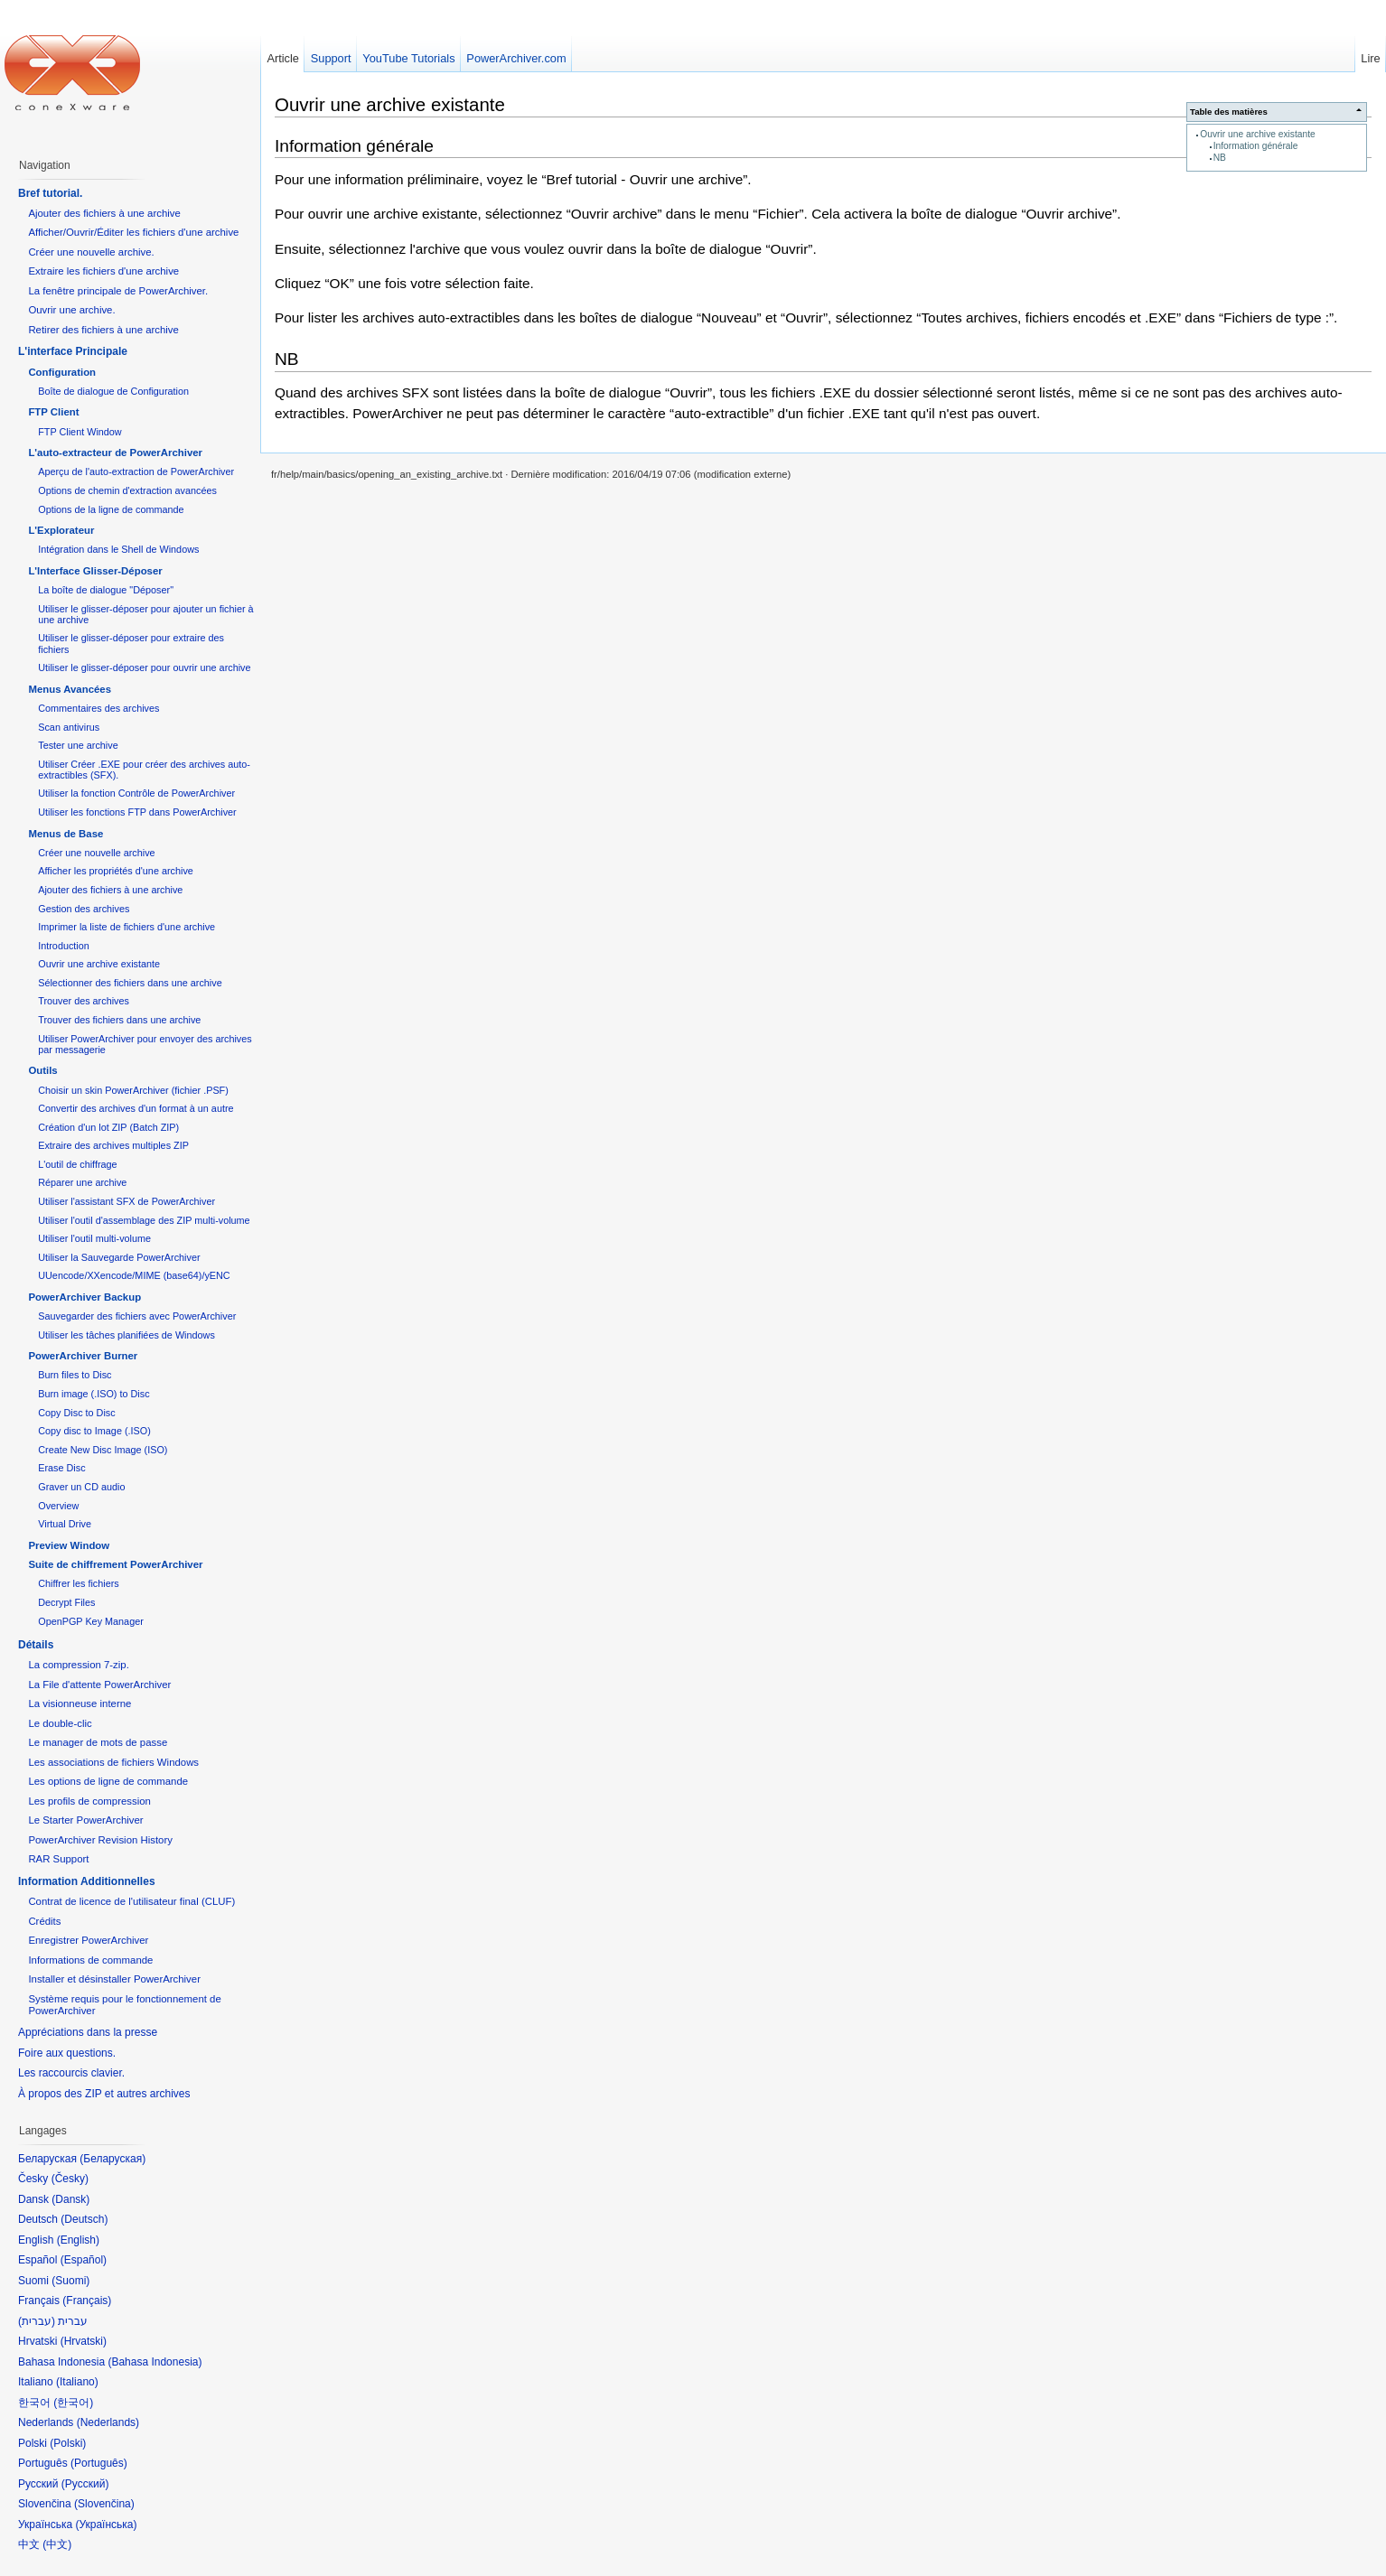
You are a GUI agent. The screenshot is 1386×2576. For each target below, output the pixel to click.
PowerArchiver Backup (84, 1297)
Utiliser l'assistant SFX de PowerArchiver (126, 1201)
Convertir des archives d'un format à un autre (135, 1108)
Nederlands (108, 2422)
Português (99, 2463)
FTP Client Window (79, 431)
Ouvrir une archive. (71, 309)
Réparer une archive (82, 1182)
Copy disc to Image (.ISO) (94, 1430)
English (78, 2240)
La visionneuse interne (79, 1703)
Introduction (63, 945)
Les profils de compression (89, 1801)
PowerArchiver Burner (82, 1355)
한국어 (73, 2402)
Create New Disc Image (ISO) (102, 1449)
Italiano (77, 2381)
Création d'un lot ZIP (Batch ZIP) (108, 1127)
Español (83, 2260)
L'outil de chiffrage (77, 1164)
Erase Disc (61, 1467)
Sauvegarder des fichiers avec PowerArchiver (137, 1316)
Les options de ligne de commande (108, 1781)
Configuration (62, 372)
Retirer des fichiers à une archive (103, 329)
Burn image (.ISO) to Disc (93, 1393)
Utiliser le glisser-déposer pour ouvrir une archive (144, 667)
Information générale (1255, 146)
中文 (57, 2544)
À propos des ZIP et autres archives (104, 2093)
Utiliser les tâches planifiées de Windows (126, 1335)
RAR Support (58, 1858)
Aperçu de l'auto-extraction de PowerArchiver (136, 471)
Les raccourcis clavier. (71, 2073)
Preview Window (68, 1545)
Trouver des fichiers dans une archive (119, 1019)
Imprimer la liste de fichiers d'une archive (126, 926)
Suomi (70, 2280)
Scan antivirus (68, 727)
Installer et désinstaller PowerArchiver (114, 1979)
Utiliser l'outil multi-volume (94, 1238)
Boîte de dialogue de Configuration (113, 391)
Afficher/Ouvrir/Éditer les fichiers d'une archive (133, 232)
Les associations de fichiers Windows (113, 1762)
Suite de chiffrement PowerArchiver (115, 1564)
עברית (37, 2321)
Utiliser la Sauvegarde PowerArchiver (119, 1257)
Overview (58, 1505)
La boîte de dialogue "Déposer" (105, 589)
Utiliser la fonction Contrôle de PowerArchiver (136, 793)
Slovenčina (104, 2503)
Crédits (44, 1921)
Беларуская (112, 2158)
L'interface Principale (72, 351)
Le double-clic (59, 1723)
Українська (106, 2524)
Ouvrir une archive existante (1257, 134)
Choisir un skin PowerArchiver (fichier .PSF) (133, 1090)
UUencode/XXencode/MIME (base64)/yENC (133, 1275)
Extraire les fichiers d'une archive (103, 271)
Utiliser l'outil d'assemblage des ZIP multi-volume (143, 1220)
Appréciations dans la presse (87, 2032)
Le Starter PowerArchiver (85, 1820)
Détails (35, 1644)
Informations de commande (90, 1960)
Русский (85, 2484)
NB (1219, 158)
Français (87, 2300)
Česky (70, 2178)
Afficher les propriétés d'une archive (115, 870)
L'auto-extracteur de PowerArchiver (115, 452)
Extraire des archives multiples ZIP (113, 1145)
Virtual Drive (64, 1523)
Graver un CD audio (81, 1486)
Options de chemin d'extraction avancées (127, 490)
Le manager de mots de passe (97, 1742)
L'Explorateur (61, 530)
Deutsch (84, 2219)
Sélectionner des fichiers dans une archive (129, 982)
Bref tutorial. (50, 193)
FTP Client (53, 411)
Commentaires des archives (98, 708)
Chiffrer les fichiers (78, 1583)
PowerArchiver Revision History (100, 1839)
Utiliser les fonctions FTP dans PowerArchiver (137, 812)
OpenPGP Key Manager (91, 1621)
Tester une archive (77, 745)
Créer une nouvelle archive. (91, 252)
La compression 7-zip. (78, 1664)
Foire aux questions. (67, 2053)
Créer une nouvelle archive (96, 852)
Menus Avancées (69, 689)
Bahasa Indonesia (154, 2362)
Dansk (70, 2199)
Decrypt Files (66, 1602)
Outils (42, 1070)
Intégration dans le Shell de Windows (118, 549)
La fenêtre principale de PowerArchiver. (118, 290)
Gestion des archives (83, 908)
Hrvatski (83, 2341)
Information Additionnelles (86, 1881)
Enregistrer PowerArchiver (88, 1940)
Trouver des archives (83, 1000)
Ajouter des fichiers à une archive (104, 213)
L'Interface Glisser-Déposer (95, 570)
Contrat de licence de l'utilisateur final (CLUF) (131, 1901)
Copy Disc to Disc (76, 1412)
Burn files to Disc (74, 1374)
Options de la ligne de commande (110, 509)
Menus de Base (65, 833)
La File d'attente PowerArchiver (99, 1684)
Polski (67, 2443)
